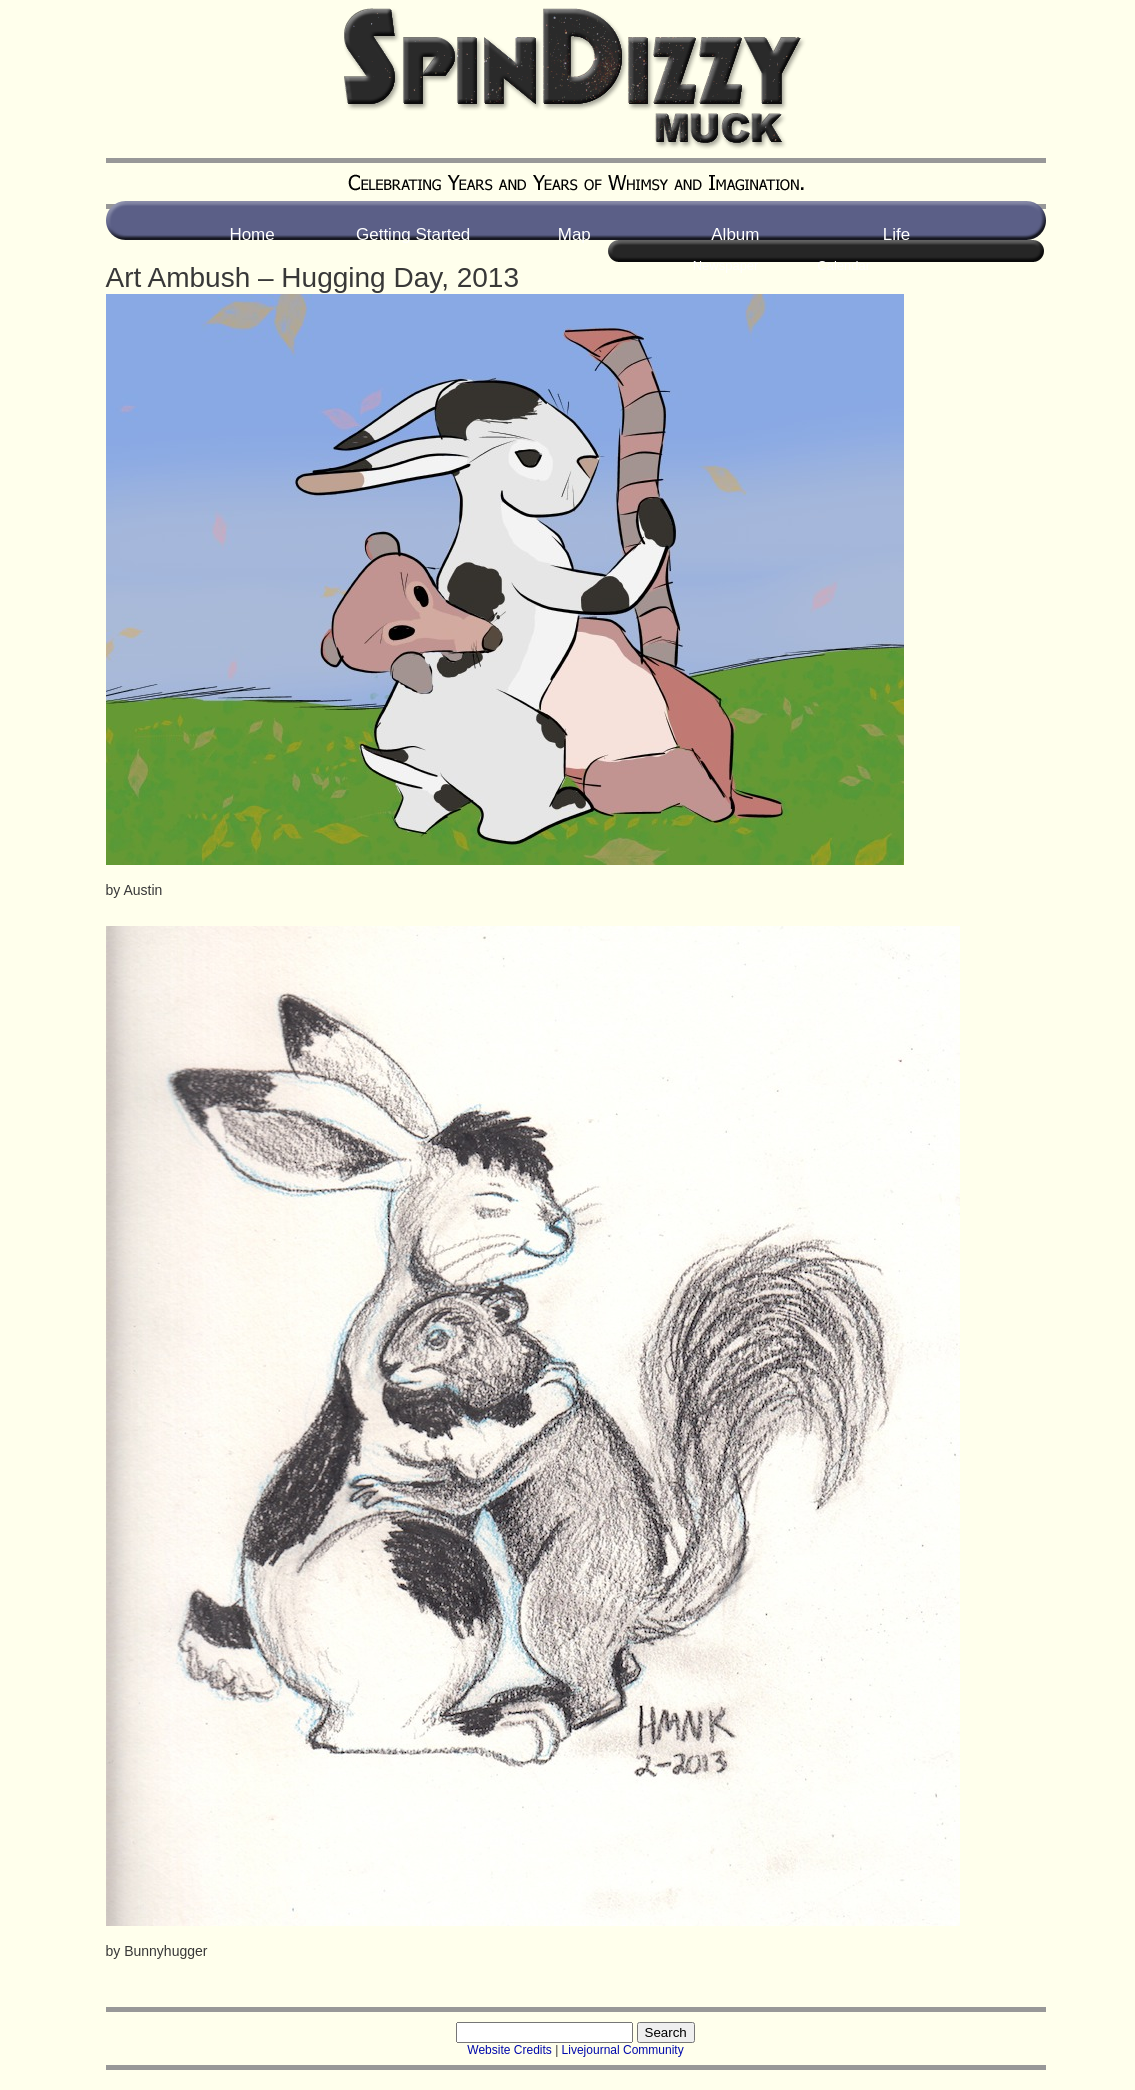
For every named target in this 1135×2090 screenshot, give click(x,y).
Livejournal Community (623, 2050)
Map (574, 234)
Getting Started (413, 234)
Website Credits (509, 2050)
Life (896, 234)
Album (735, 234)
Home (251, 234)
